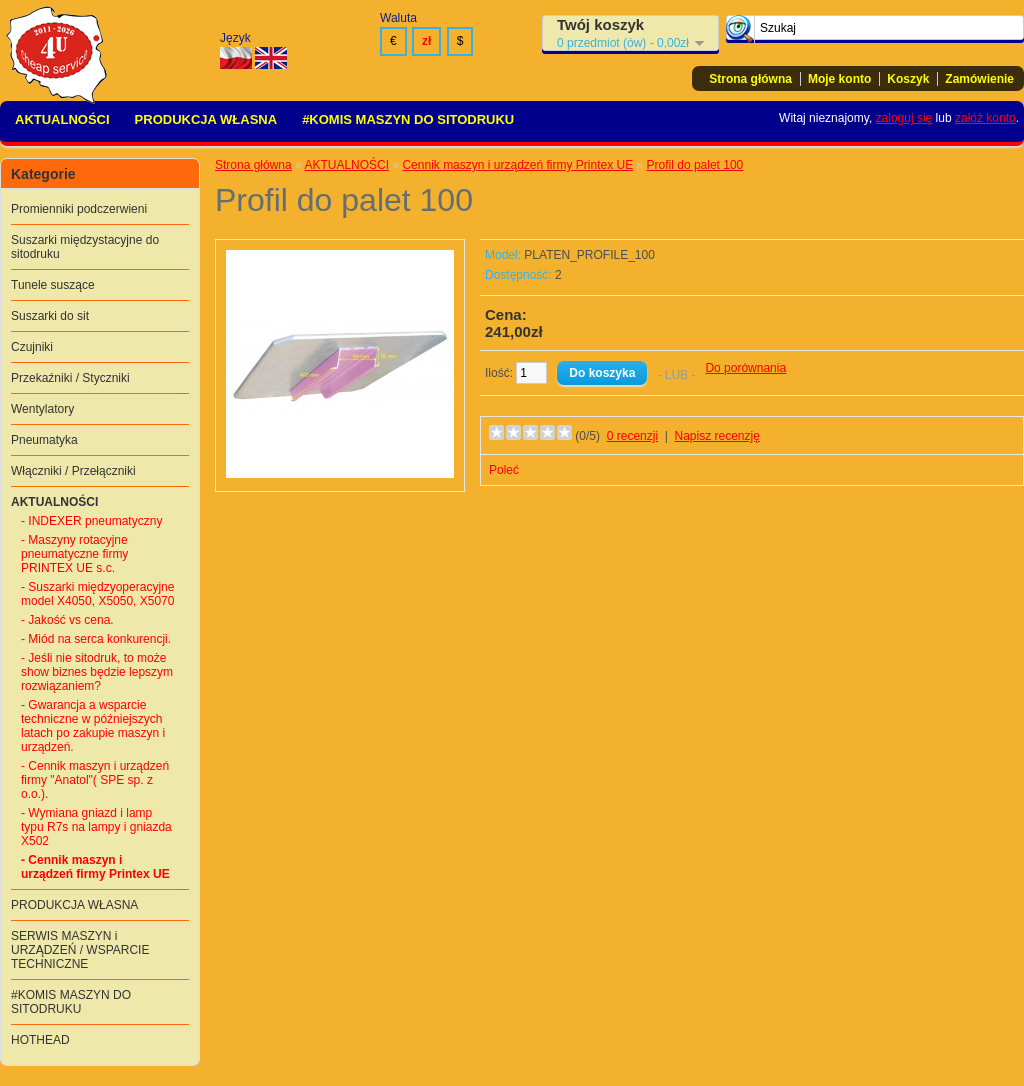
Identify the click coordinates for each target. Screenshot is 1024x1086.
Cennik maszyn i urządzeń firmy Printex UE (517, 165)
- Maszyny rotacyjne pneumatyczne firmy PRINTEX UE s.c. (74, 554)
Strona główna (750, 79)
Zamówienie (979, 79)
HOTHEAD (40, 1040)
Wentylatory (42, 409)
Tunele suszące (53, 285)
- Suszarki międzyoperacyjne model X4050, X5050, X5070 (97, 594)
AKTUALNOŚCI (62, 119)
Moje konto (839, 79)
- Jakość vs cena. (67, 620)
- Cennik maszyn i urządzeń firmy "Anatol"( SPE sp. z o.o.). (95, 780)
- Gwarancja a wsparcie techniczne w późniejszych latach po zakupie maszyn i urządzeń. (93, 726)
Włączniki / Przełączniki (73, 471)
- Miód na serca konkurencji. (96, 639)
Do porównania (745, 368)
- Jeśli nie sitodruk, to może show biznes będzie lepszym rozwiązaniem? (97, 672)
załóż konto (985, 118)
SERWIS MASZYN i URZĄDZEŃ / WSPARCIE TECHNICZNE (80, 950)
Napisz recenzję (717, 436)
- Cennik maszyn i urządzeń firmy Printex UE (95, 867)
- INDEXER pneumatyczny (91, 521)
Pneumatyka (44, 440)
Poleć (504, 470)
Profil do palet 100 (695, 165)
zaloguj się (904, 118)
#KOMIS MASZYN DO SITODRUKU (408, 119)
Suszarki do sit (50, 316)
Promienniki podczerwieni (79, 209)
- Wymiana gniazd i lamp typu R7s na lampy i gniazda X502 (96, 827)
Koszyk (908, 79)
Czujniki (32, 347)
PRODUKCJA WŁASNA (206, 119)
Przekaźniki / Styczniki (70, 378)
